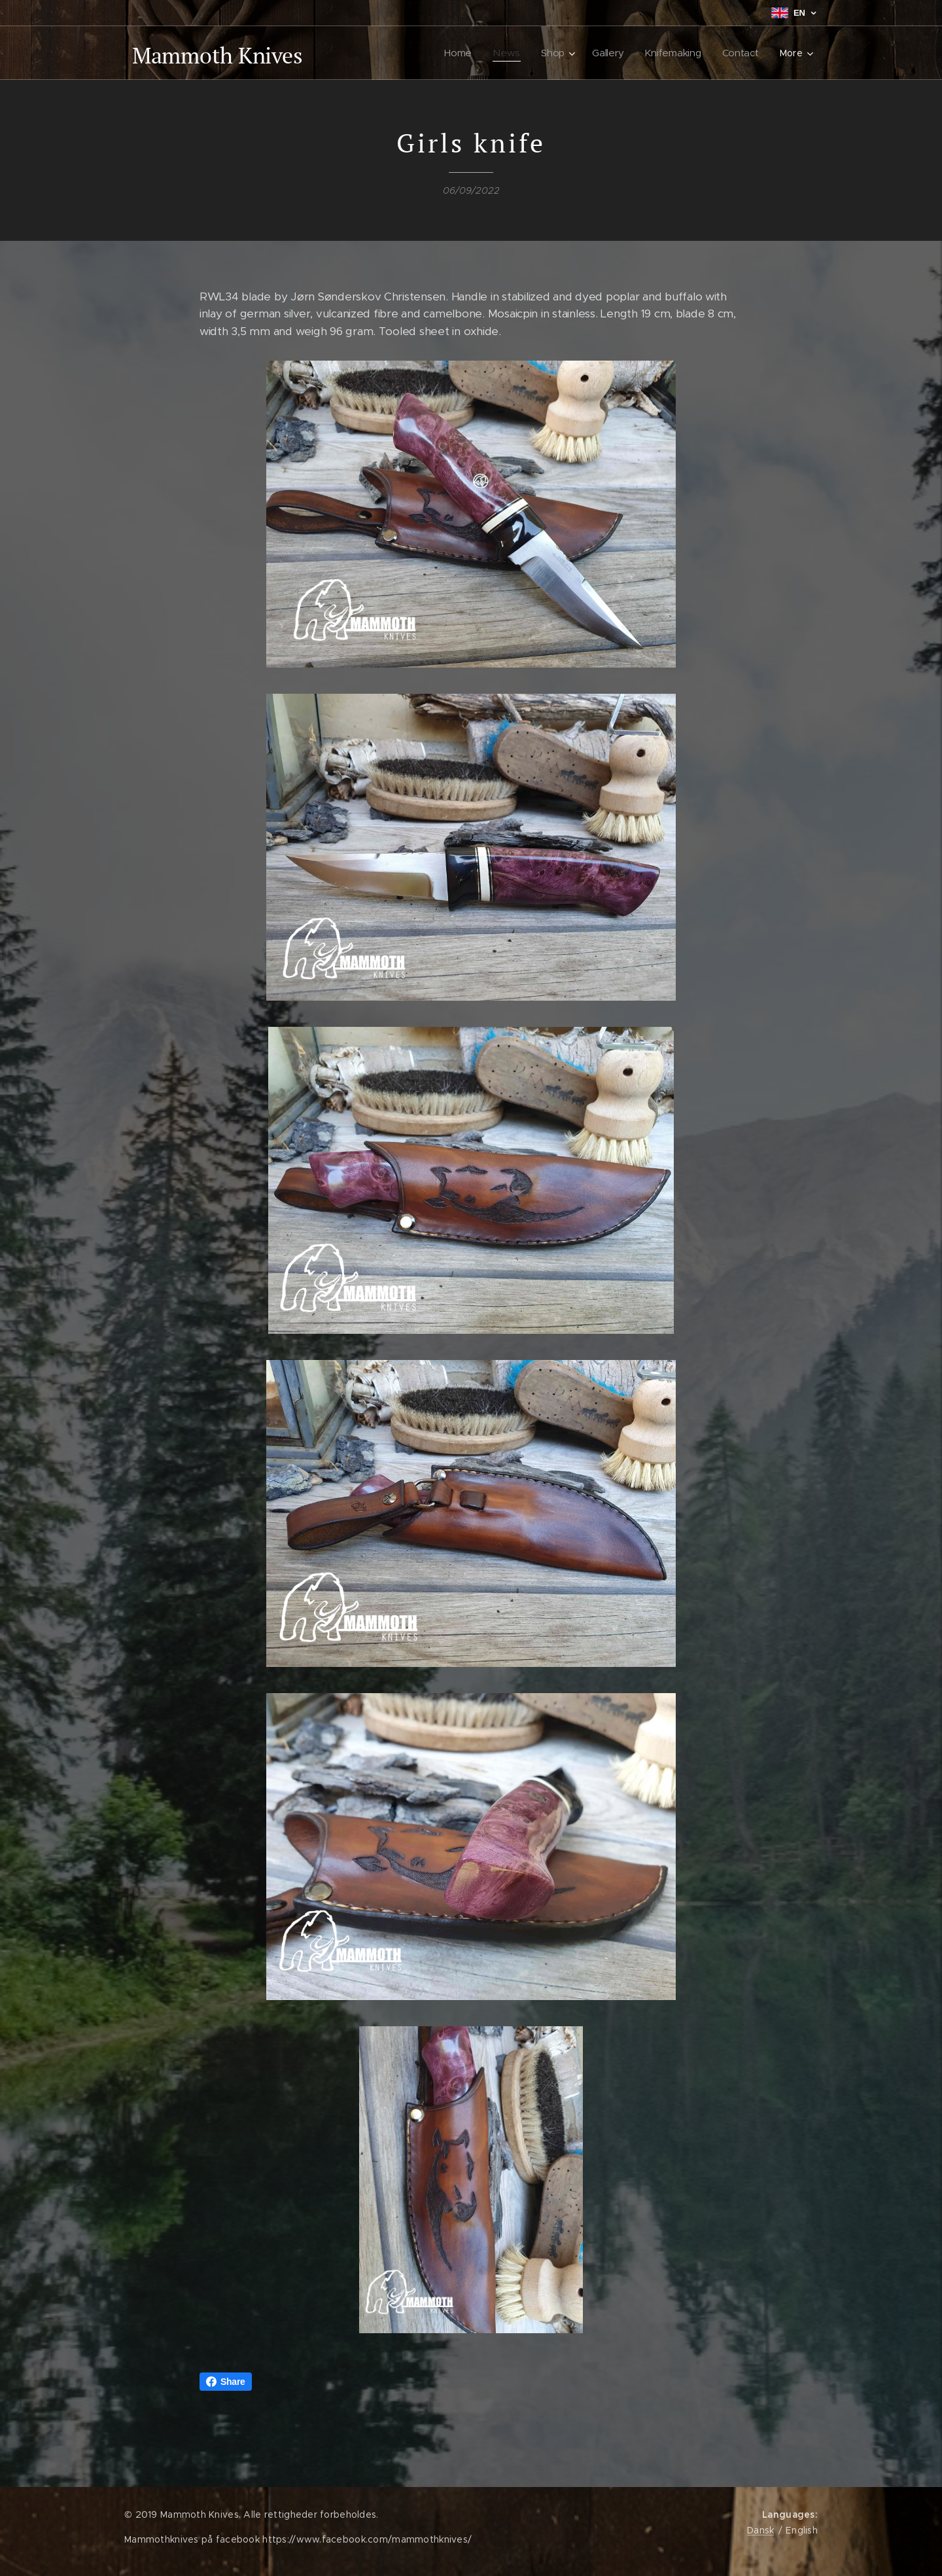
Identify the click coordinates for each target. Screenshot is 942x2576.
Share (225, 2381)
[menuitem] (461, 53)
